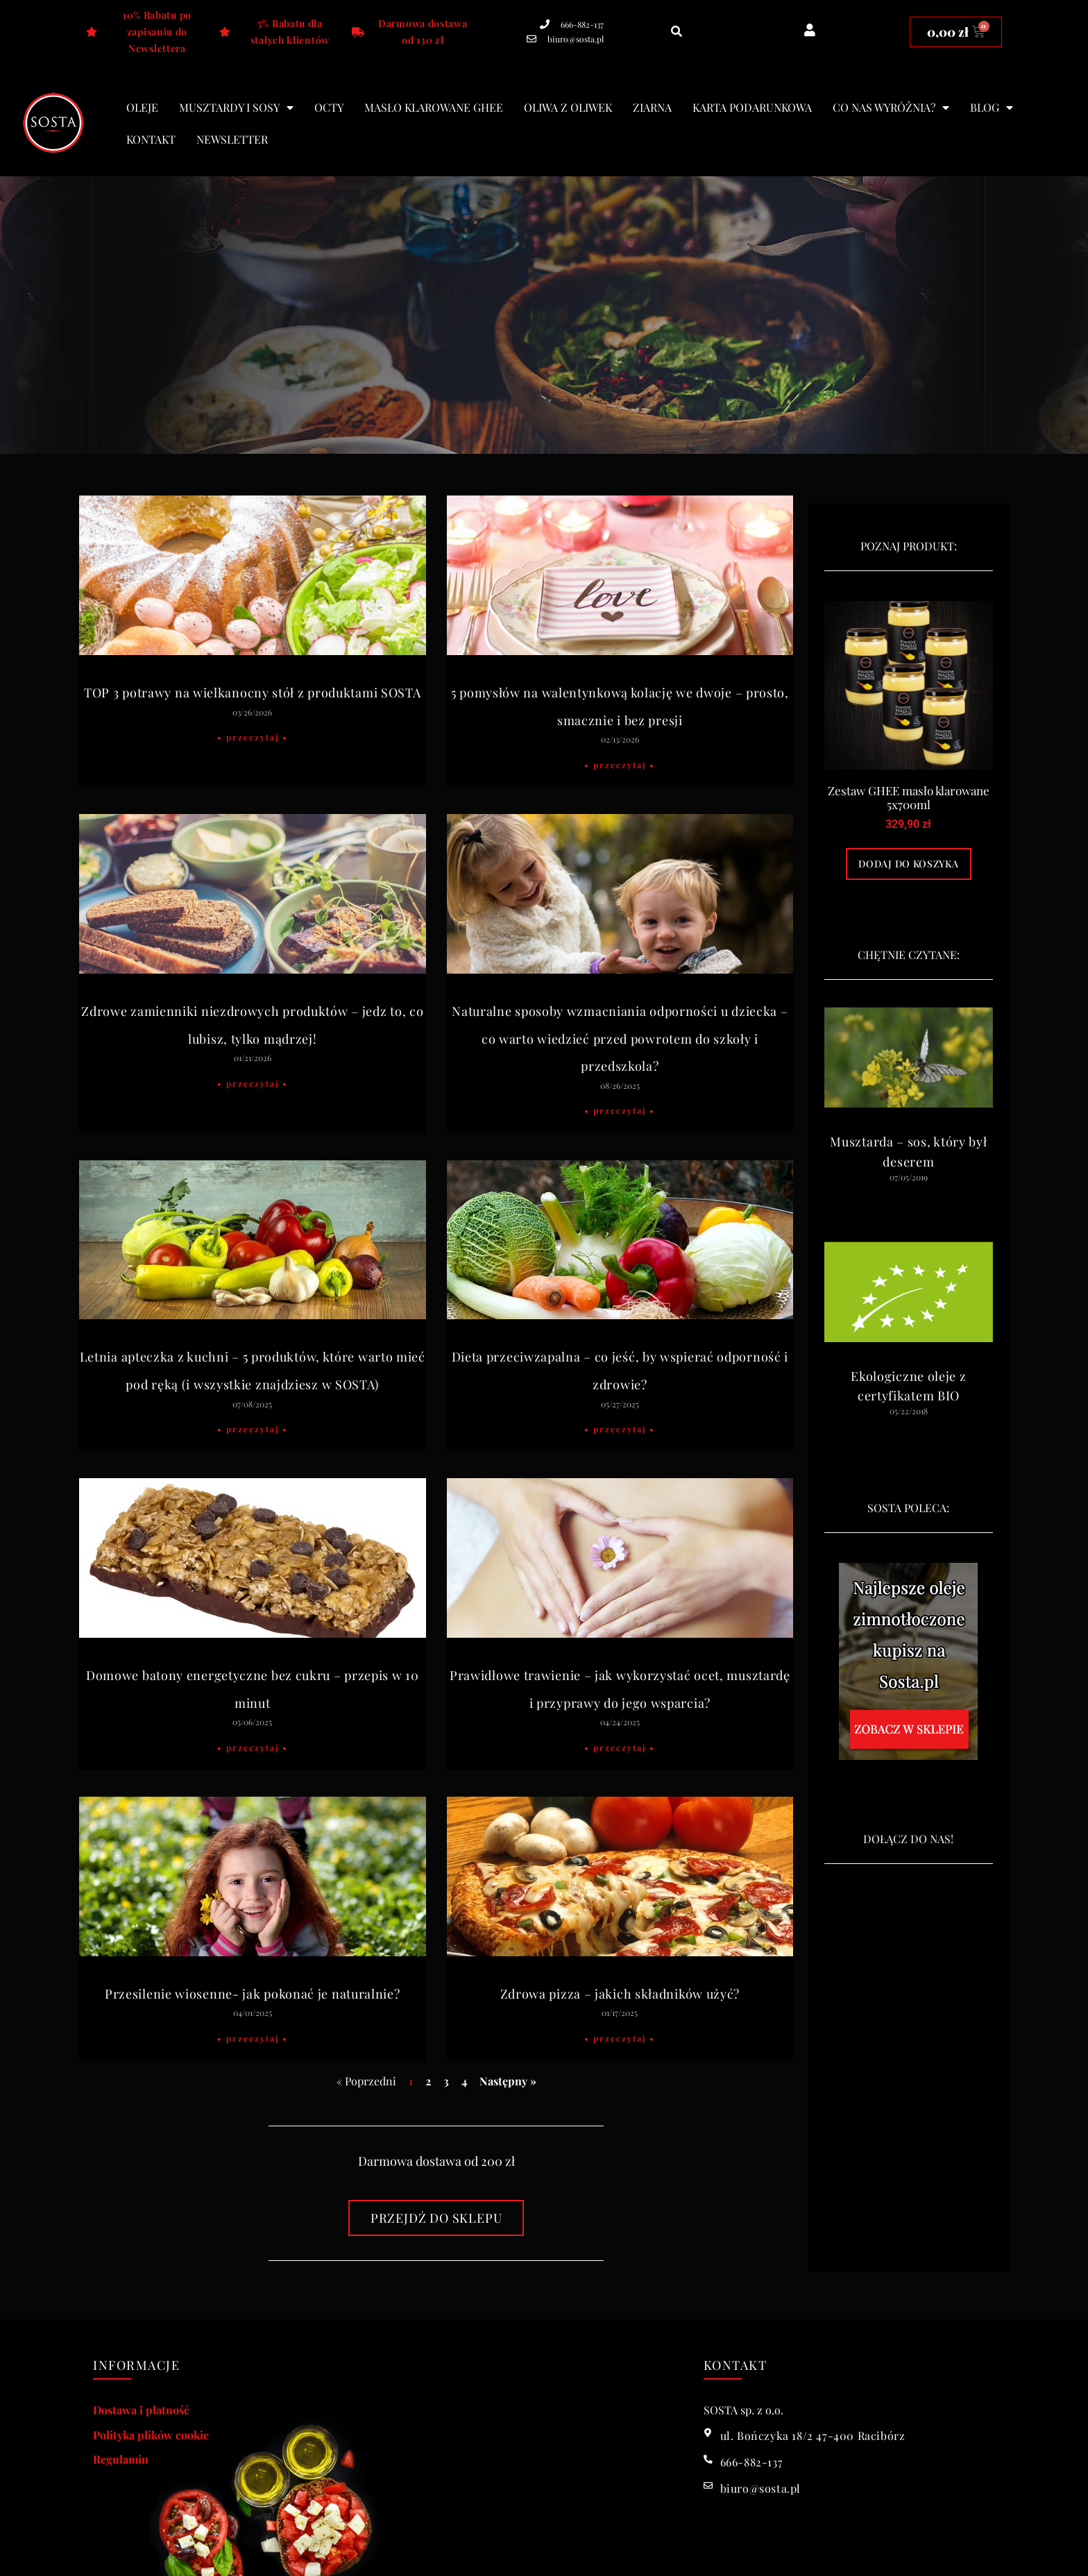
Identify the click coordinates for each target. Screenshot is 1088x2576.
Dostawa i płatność (141, 2410)
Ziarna (652, 107)
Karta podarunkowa (752, 107)
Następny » (507, 2081)
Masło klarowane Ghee (433, 107)
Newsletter (232, 139)
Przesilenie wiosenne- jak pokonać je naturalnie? (252, 1993)
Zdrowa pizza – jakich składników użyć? (620, 1993)
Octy (328, 107)
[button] (676, 31)
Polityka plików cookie (151, 2434)
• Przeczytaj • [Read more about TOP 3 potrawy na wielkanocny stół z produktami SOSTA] (252, 737)
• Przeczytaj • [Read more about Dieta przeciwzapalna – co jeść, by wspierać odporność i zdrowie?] (619, 1428)
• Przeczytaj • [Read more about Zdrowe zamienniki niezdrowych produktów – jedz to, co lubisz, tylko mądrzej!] (252, 1083)
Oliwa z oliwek (568, 107)
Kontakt (151, 139)
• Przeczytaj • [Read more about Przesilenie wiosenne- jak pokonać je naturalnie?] (252, 2038)
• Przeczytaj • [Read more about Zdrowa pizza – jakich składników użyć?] (619, 2038)
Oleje (142, 107)
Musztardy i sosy (236, 107)
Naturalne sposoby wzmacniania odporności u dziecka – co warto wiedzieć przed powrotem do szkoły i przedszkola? (620, 1038)
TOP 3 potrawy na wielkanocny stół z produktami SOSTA (252, 692)
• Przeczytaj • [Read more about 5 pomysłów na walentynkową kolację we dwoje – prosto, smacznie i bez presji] (619, 764)
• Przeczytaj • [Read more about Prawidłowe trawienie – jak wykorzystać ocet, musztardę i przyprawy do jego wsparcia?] (619, 1747)
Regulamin (120, 2459)
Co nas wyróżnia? (891, 107)
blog (991, 107)
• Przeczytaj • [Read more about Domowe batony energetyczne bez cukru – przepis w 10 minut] (252, 1747)
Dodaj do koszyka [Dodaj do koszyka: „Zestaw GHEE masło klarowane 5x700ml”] (908, 863)
